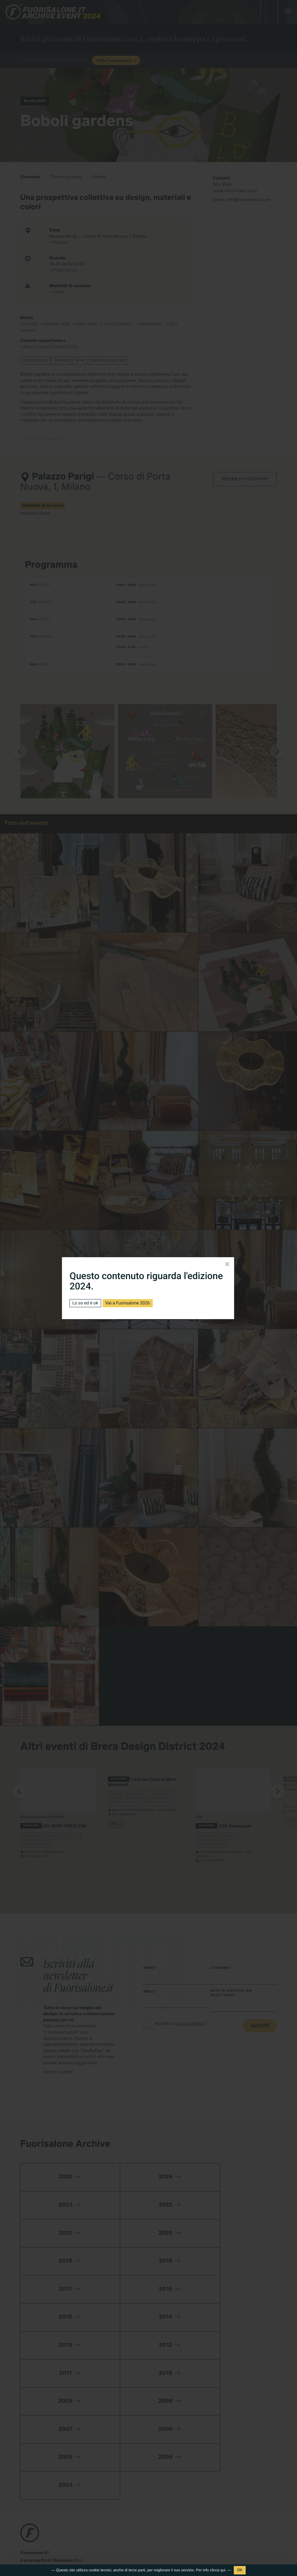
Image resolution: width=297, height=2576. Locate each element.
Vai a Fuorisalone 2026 (127, 1303)
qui (222, 2570)
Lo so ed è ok (85, 1303)
